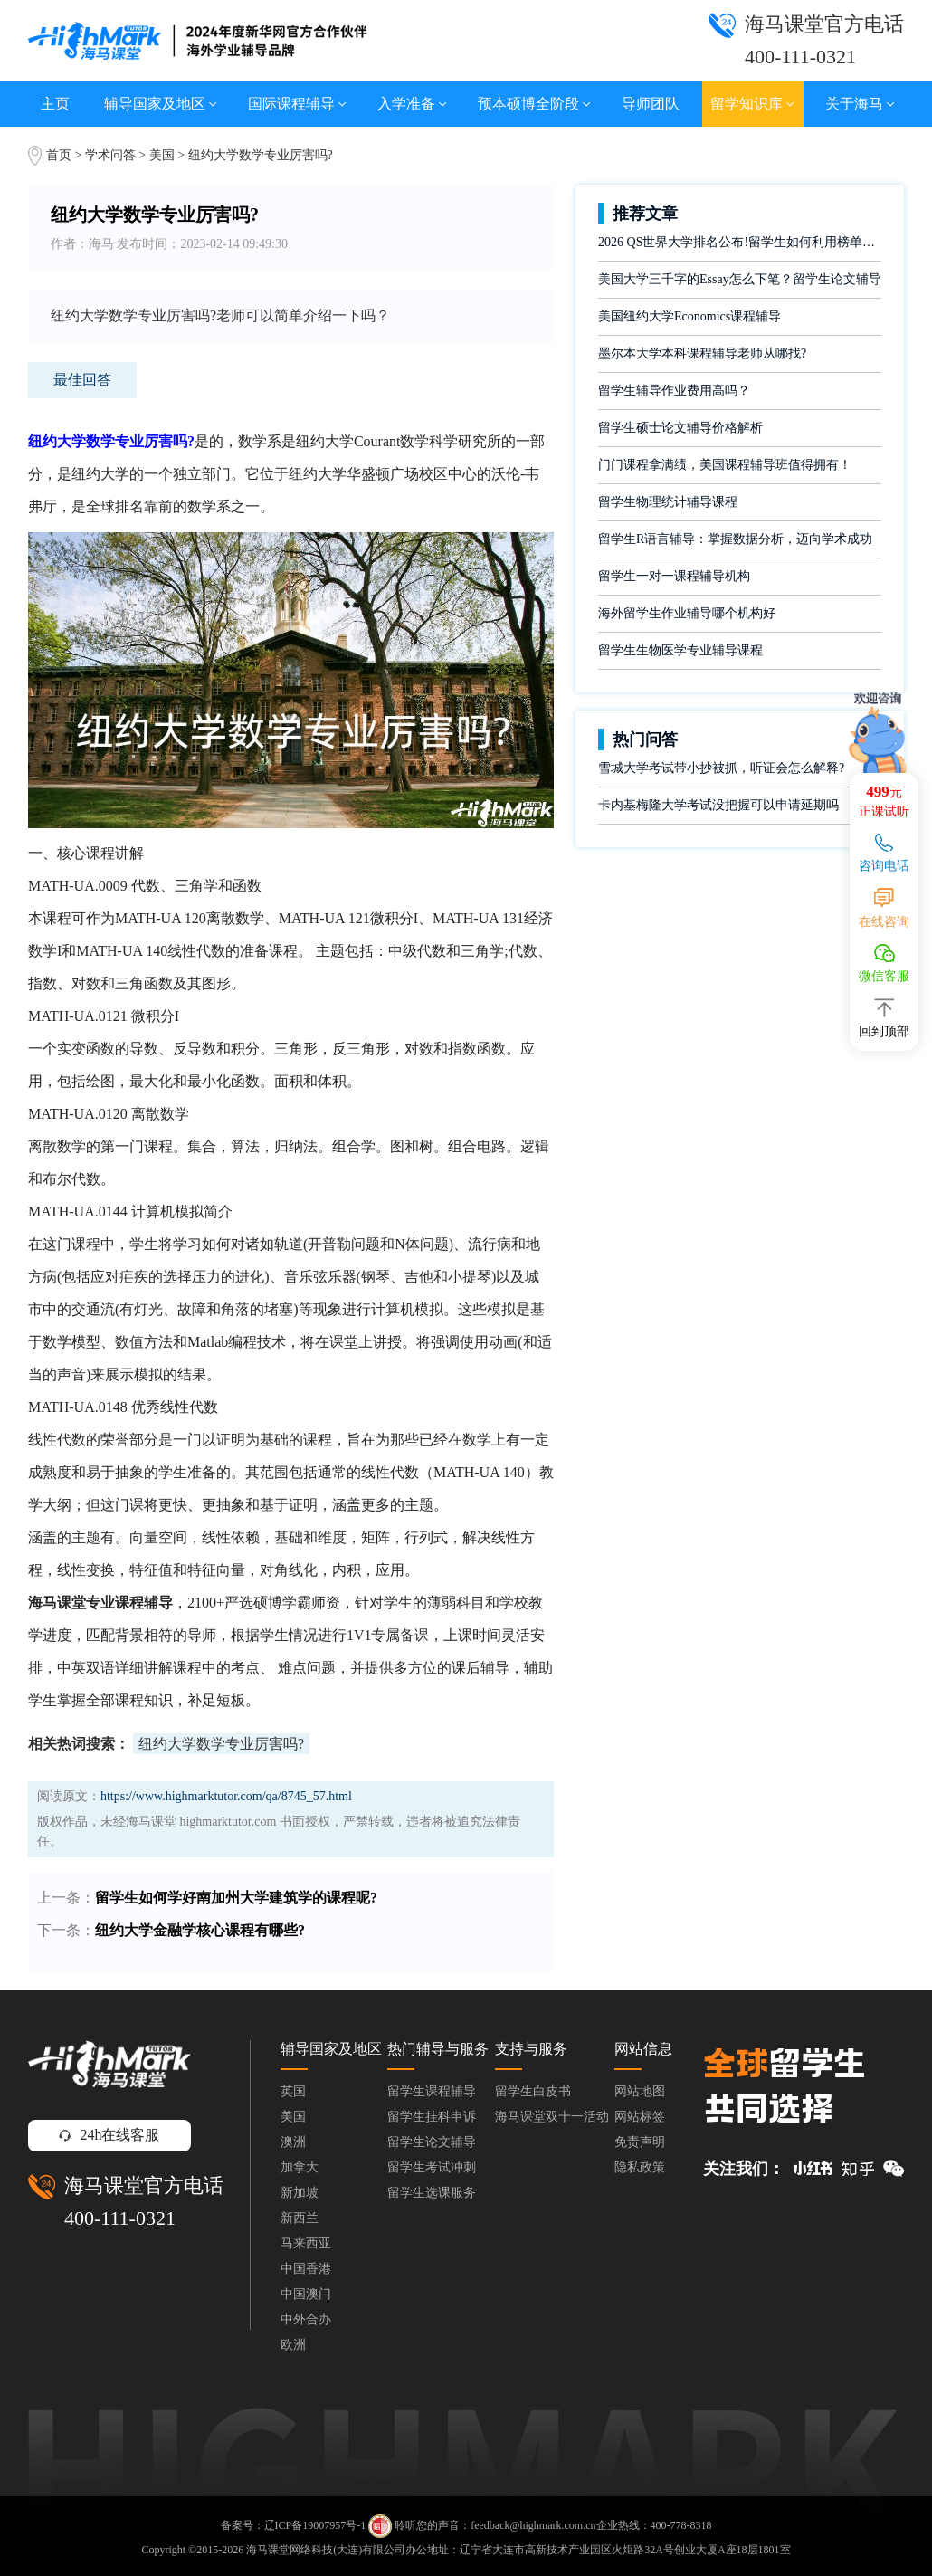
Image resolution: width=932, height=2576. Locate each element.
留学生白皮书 (533, 2091)
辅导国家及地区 (160, 103)
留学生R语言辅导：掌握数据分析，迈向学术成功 (735, 539)
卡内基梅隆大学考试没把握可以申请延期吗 (718, 805)
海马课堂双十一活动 (552, 2116)
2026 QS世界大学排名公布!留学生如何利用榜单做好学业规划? (739, 242)
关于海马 (860, 103)
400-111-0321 (120, 2218)
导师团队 (651, 103)
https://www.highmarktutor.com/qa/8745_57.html (226, 1796)
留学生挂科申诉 (431, 2116)
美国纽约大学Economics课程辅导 (689, 316)
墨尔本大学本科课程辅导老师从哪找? (702, 353)
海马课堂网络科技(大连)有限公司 (325, 2549)
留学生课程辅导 (431, 2091)
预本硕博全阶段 (534, 103)
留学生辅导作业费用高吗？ (674, 390)
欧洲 (293, 2345)
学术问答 (110, 155)
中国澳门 (306, 2294)
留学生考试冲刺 (431, 2167)
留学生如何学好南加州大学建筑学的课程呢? (236, 1897)
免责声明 (639, 2142)
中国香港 (306, 2268)
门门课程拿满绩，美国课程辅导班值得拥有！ (724, 465)
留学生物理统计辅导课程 (667, 502)
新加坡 (300, 2192)
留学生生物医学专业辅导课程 (680, 650)
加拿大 (300, 2167)
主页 (55, 103)
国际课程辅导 (297, 103)
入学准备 (412, 103)
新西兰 (300, 2218)
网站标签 (639, 2116)
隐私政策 (639, 2167)
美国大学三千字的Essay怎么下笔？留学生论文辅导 (739, 279)
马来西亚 (306, 2243)
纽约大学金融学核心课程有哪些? (200, 1930)
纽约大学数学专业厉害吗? (221, 1743)
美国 (163, 155)
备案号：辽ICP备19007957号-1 (293, 2525)
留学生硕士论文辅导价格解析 (680, 427)
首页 (58, 155)
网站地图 (639, 2091)
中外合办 (306, 2319)
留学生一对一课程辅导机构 (674, 576)
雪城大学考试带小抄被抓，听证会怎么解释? (721, 768)
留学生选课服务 (431, 2192)
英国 (293, 2091)
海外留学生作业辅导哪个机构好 (686, 613)
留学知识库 (752, 103)
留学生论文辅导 (431, 2142)
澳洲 (293, 2142)
